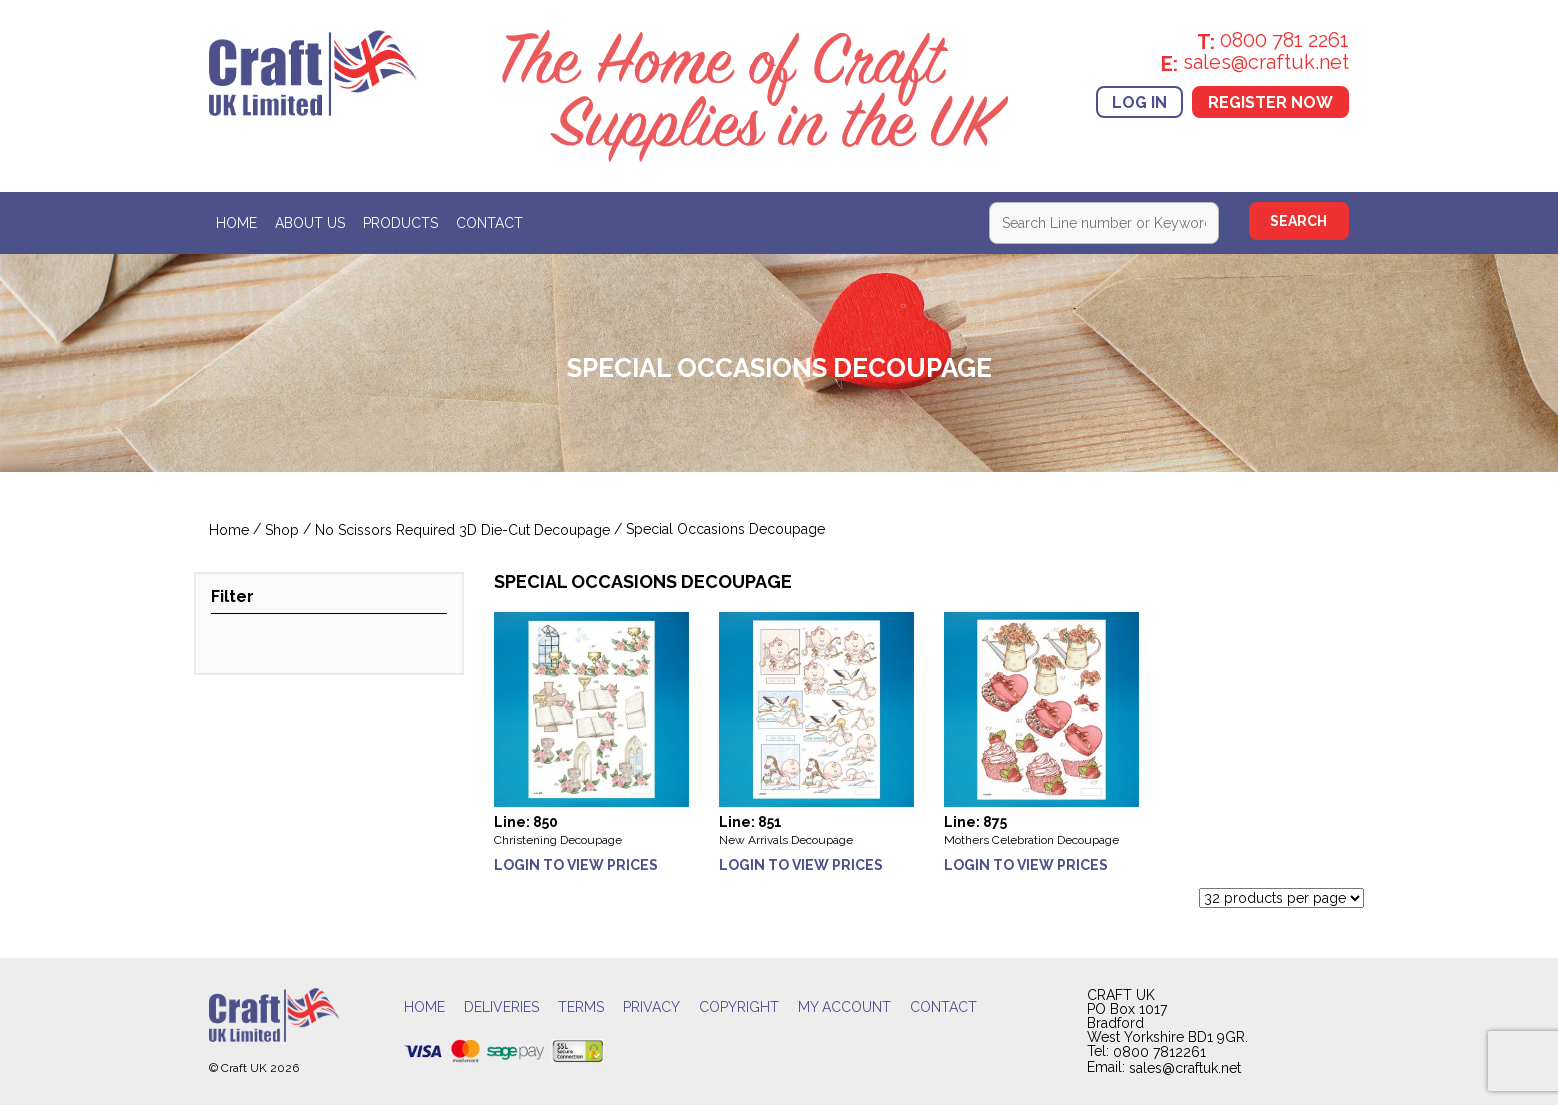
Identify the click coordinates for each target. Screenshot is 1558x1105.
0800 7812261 (1159, 1053)
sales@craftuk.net (1185, 1068)
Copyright (739, 1007)
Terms (581, 1007)
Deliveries (501, 1007)
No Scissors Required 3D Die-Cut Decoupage (462, 531)
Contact (489, 224)
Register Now (1270, 101)
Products (400, 224)
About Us (310, 224)
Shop (282, 531)
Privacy (651, 1007)
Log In (1139, 101)
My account (844, 1007)
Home (236, 224)
